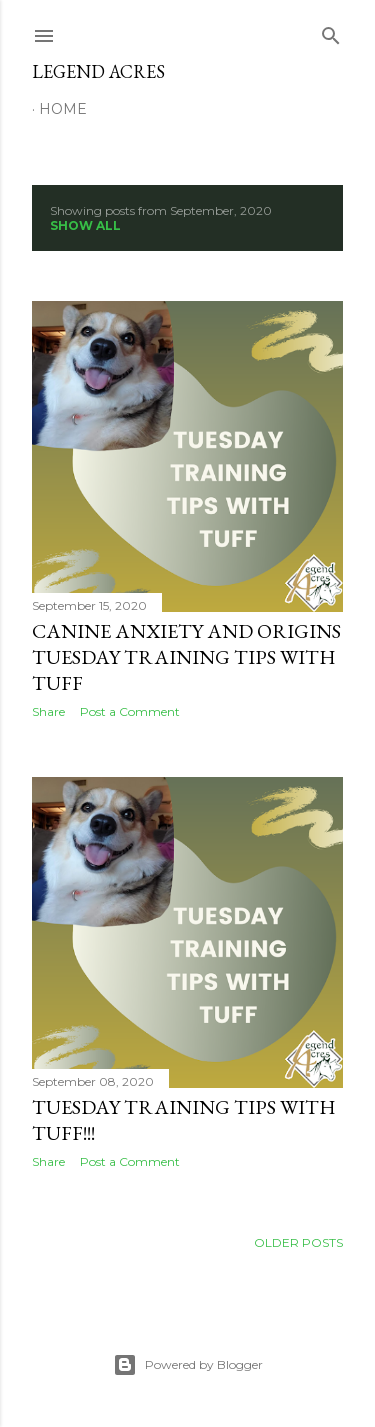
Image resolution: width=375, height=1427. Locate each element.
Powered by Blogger (188, 1365)
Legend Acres (98, 71)
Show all (85, 225)
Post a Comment (130, 711)
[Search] (331, 31)
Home (63, 109)
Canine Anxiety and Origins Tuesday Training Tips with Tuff (186, 657)
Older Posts (298, 1242)
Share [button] (48, 711)
